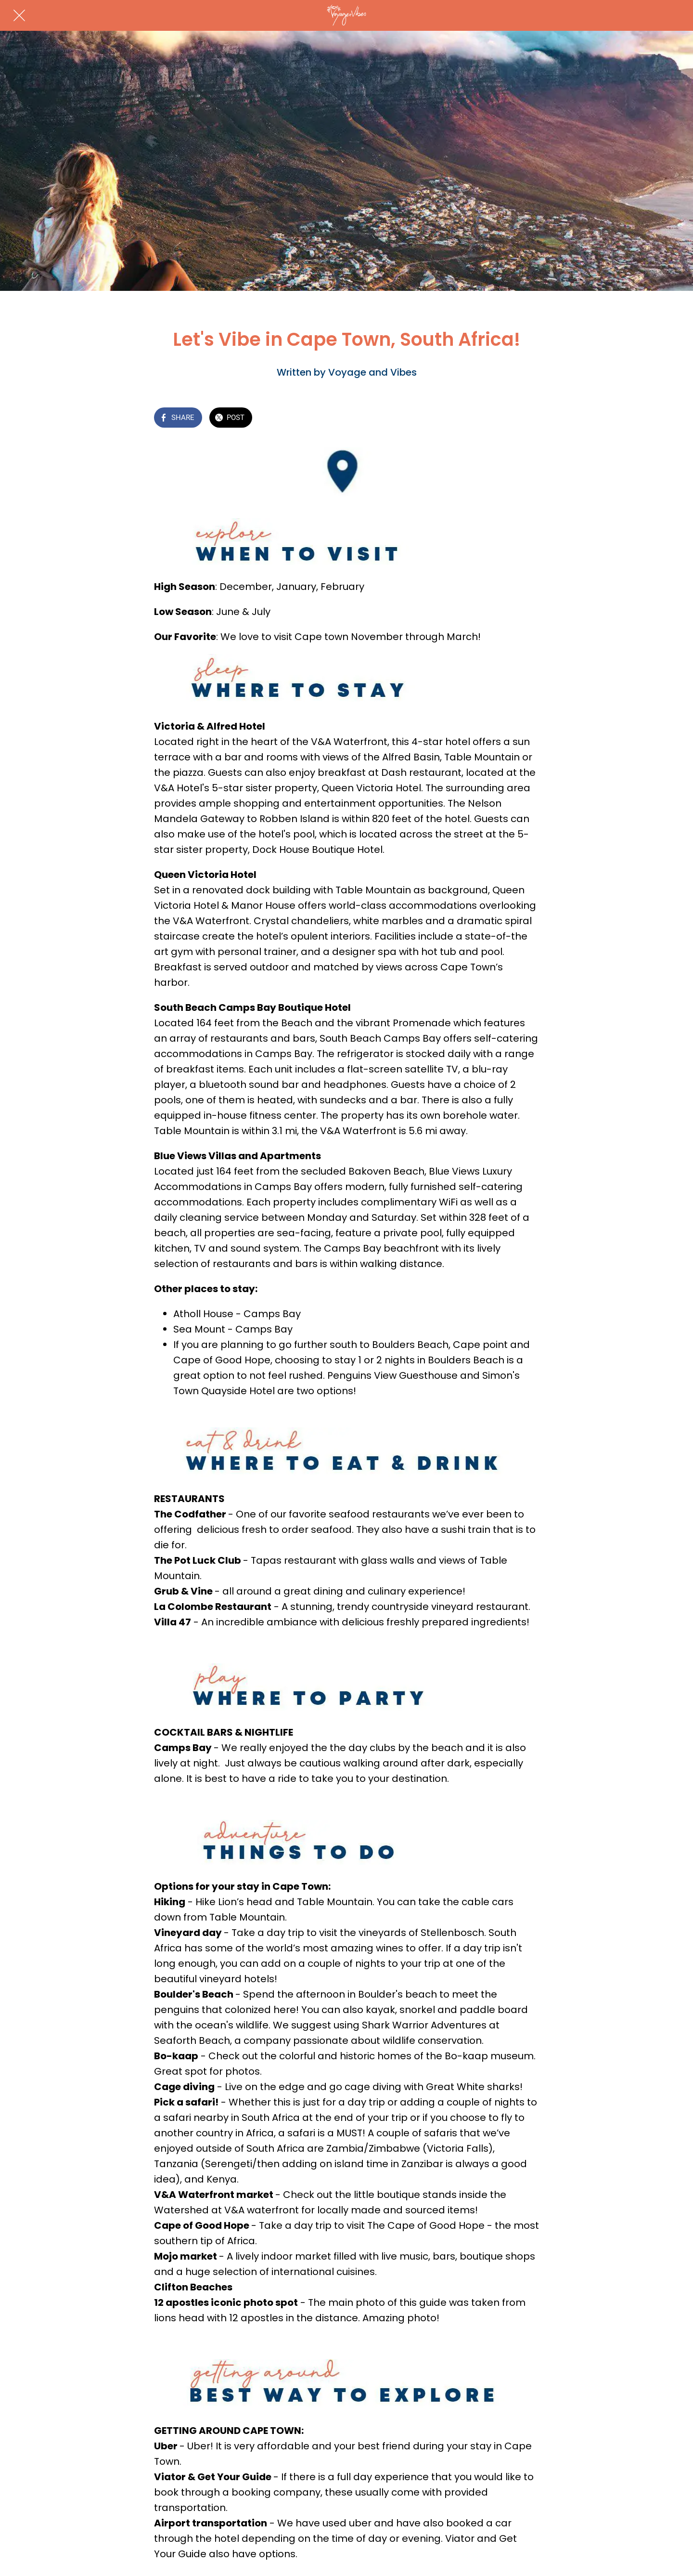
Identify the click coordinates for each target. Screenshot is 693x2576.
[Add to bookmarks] (504, 418)
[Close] (19, 15)
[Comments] (527, 418)
